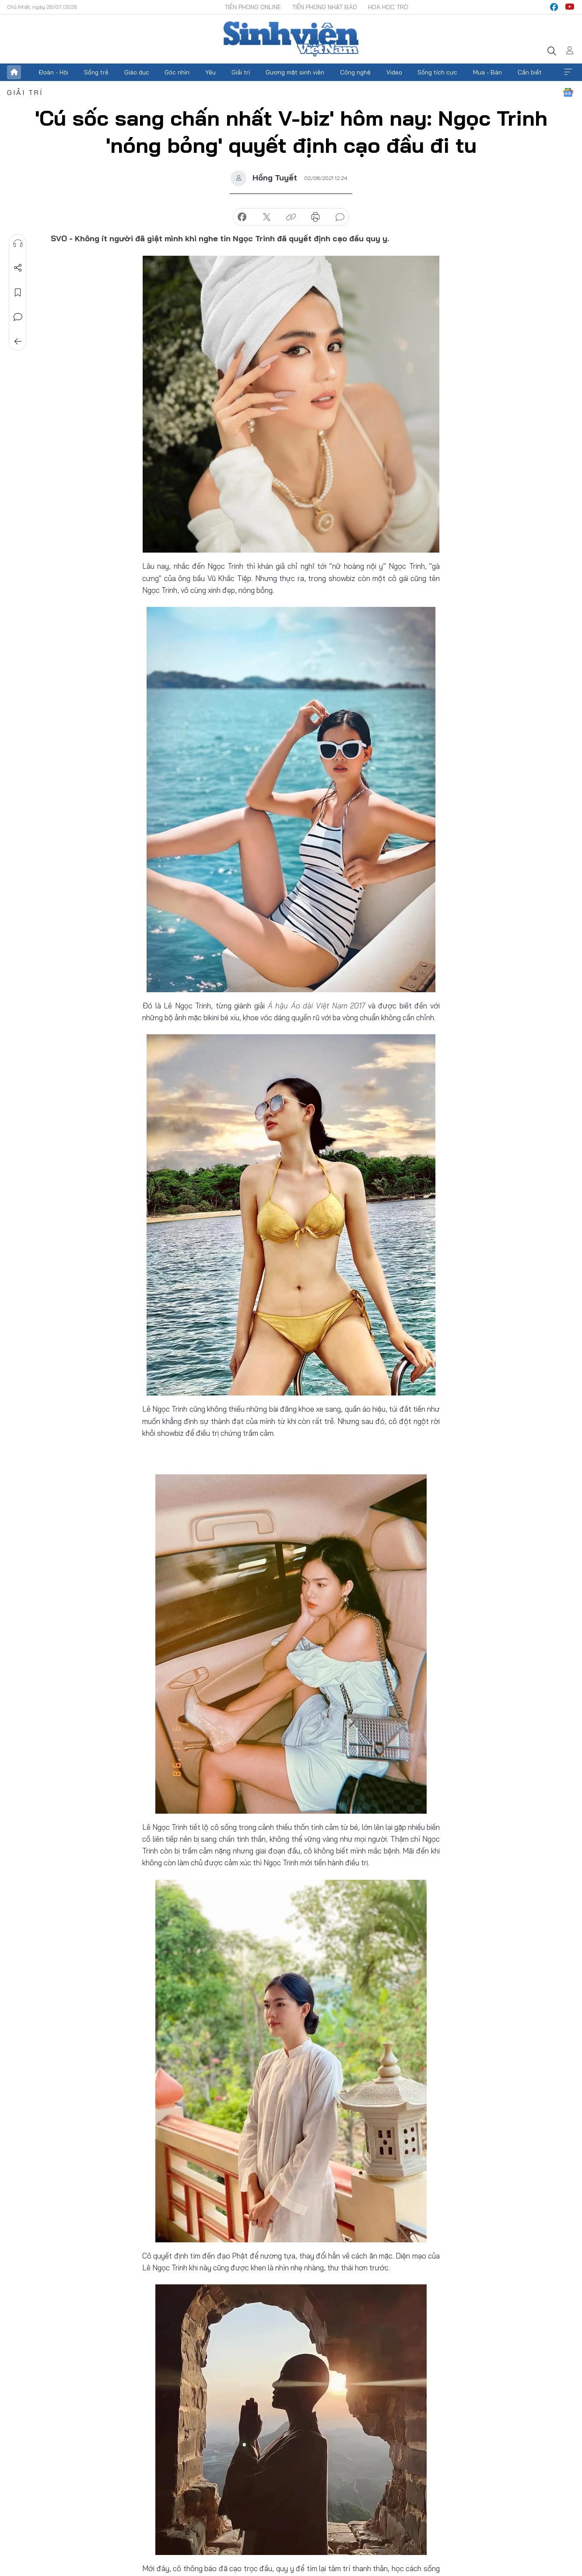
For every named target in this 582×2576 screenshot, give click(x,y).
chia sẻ (242, 217)
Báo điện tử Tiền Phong (291, 38)
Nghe (18, 243)
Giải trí (240, 72)
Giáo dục (136, 72)
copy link (291, 217)
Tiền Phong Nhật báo (324, 7)
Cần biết (530, 72)
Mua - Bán (487, 72)
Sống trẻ (96, 72)
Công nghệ (355, 72)
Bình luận (18, 317)
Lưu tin (18, 292)
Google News (568, 92)
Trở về (18, 341)
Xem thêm (568, 72)
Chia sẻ (18, 268)
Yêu (210, 72)
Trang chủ (14, 72)
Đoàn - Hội (53, 72)
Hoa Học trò (388, 7)
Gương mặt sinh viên (295, 72)
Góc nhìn (177, 72)
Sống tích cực (437, 72)
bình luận (340, 217)
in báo (315, 217)
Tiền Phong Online (252, 7)
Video (394, 72)
